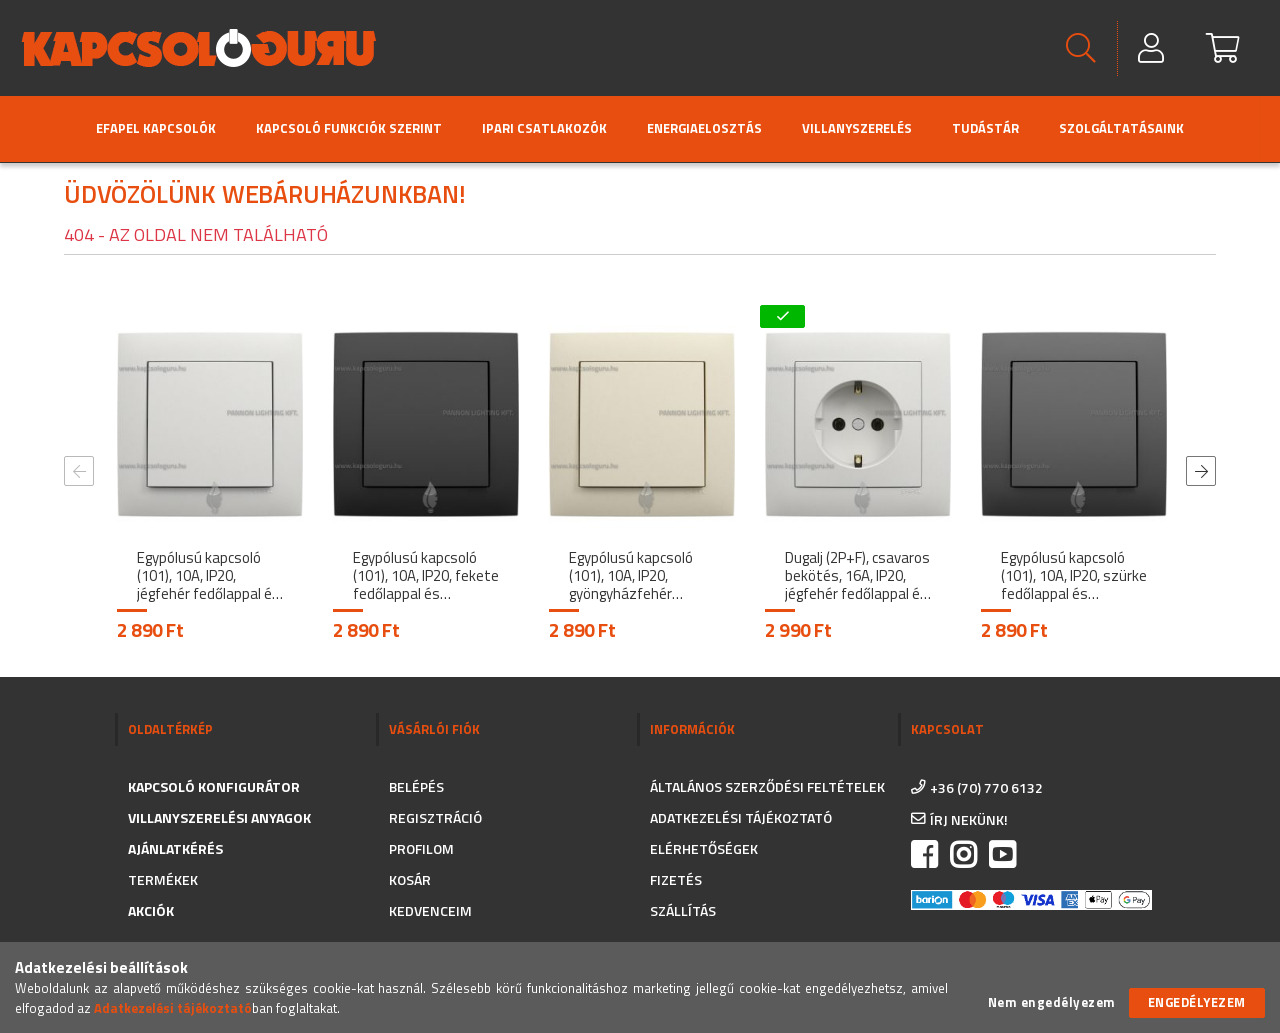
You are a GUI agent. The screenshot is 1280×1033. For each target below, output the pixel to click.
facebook (924, 855)
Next (1201, 471)
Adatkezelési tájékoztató (741, 817)
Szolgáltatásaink (1121, 128)
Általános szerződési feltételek (767, 786)
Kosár (410, 879)
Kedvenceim (430, 910)
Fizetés (676, 879)
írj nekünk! (969, 819)
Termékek (163, 879)
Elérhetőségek (704, 848)
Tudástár (985, 128)
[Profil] (1152, 48)
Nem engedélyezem (1052, 1002)
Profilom (421, 848)
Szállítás (683, 910)
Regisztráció (435, 817)
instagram (963, 855)
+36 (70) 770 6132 (986, 787)
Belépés (416, 786)
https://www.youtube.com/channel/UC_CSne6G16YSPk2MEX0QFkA (1002, 855)
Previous (79, 471)
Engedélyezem (1197, 1002)
